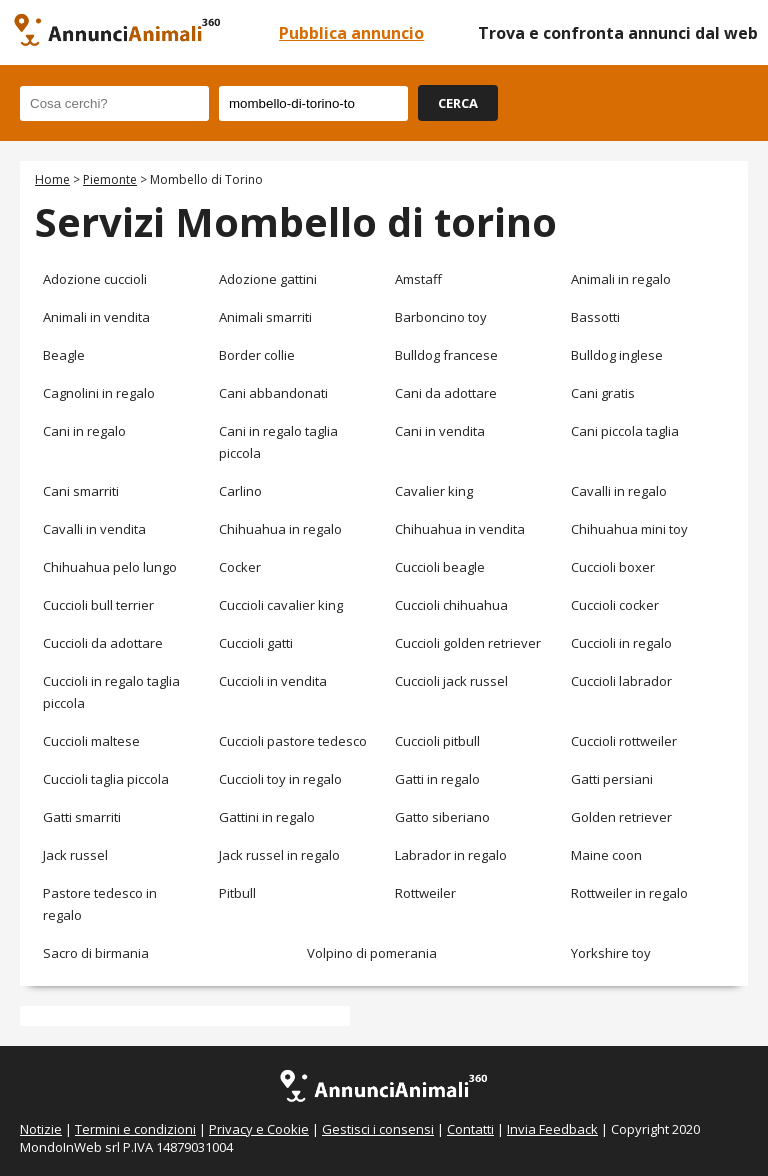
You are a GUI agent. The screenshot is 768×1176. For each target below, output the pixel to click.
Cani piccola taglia (625, 431)
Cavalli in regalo (619, 491)
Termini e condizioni (135, 1129)
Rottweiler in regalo (629, 893)
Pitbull (237, 893)
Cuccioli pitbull (437, 741)
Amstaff (418, 279)
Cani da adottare (446, 393)
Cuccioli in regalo (621, 643)
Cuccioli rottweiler (624, 741)
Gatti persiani (612, 779)
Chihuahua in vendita (460, 529)
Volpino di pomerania (372, 953)
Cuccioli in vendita (273, 681)
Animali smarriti (265, 317)
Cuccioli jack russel (451, 681)
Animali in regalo (621, 279)
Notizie (41, 1129)
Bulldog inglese (617, 355)
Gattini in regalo (267, 817)
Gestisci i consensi (378, 1129)
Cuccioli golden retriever (468, 643)
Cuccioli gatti (256, 643)
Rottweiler (425, 893)
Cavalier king (434, 491)
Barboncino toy (441, 317)
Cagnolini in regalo (99, 393)
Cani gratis (603, 393)
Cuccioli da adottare (103, 643)
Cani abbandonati (273, 393)
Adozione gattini (268, 279)
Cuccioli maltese (91, 741)
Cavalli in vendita (94, 529)
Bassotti (595, 317)
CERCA (458, 103)
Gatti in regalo (437, 779)
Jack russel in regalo (279, 855)
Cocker (240, 567)
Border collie (257, 355)
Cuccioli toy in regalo (280, 779)
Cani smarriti (81, 491)
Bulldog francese (446, 355)
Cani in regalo (84, 431)
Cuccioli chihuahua (451, 605)
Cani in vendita (440, 431)
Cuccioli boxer (613, 567)
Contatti (470, 1129)
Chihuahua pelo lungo (110, 567)
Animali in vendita (96, 317)
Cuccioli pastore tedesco (293, 741)
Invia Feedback (552, 1129)
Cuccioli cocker (615, 605)
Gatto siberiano (442, 817)
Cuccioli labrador (621, 681)
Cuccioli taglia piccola (106, 779)
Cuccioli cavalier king (281, 605)
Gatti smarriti (82, 817)
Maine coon (606, 855)
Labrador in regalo (451, 855)
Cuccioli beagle (440, 567)
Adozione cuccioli (95, 279)
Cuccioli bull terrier (98, 605)
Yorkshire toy (611, 953)
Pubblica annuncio (351, 33)
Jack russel (75, 855)
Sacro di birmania (96, 953)
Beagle (64, 355)
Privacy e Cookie (259, 1129)
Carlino (240, 491)
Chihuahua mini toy (629, 529)
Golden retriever (621, 817)
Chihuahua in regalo (280, 529)
